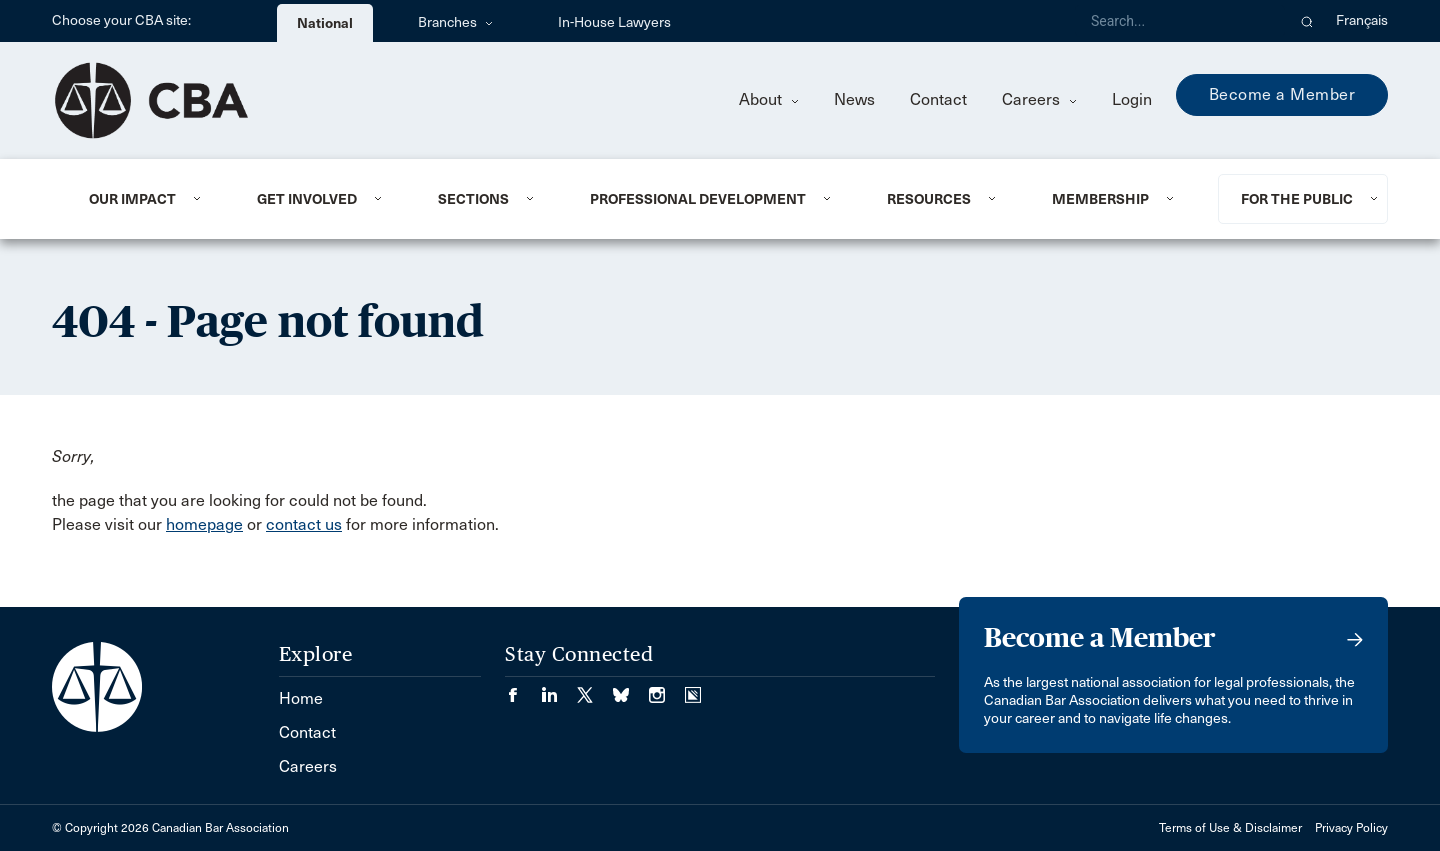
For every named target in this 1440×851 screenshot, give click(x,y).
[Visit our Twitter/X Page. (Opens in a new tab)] (595, 688)
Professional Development (698, 199)
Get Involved (307, 199)
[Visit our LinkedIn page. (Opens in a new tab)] (559, 688)
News (854, 99)
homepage (204, 524)
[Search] (1180, 21)
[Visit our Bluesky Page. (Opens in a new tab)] (631, 688)
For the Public (1297, 199)
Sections (473, 199)
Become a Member (1282, 94)
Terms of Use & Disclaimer (1230, 828)
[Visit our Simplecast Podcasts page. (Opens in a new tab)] (693, 688)
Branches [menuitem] (455, 22)
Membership (1100, 199)
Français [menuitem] (1362, 20)
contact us (304, 524)
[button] (1307, 21)
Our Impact (132, 199)
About (769, 99)
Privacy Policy (1351, 828)
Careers (1039, 99)
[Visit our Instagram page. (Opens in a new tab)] (667, 688)
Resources (929, 199)
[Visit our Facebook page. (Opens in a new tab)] (523, 688)
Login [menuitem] (1132, 99)
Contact (938, 99)
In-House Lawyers (614, 22)
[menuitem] (148, 199)
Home (301, 698)
